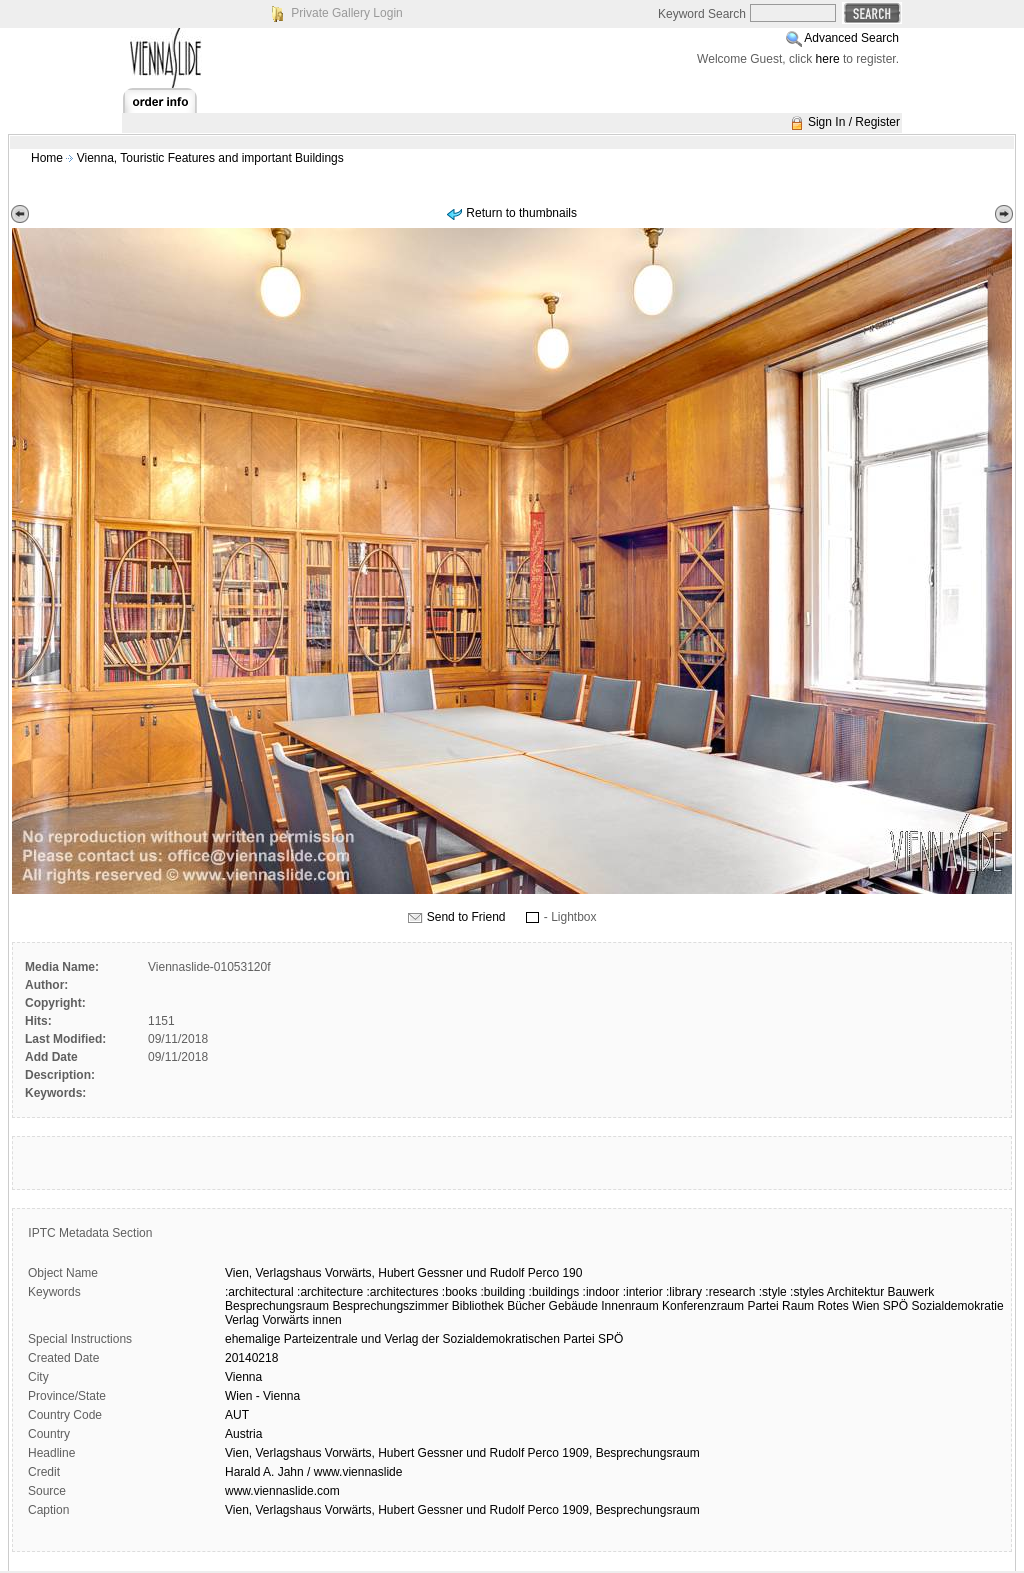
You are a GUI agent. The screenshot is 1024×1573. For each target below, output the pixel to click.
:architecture (330, 1292)
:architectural (259, 1292)
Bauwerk (910, 1292)
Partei (762, 1306)
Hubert (396, 1273)
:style (773, 1292)
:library (684, 1292)
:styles (807, 1292)
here (828, 59)
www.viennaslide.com (282, 1491)
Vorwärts (285, 1320)
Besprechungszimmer (390, 1306)
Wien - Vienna (262, 1396)
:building (503, 1292)
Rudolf (507, 1273)
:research (730, 1292)
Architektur (855, 1292)
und (476, 1273)
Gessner (440, 1273)
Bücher (526, 1306)
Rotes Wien (848, 1306)
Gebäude (573, 1306)
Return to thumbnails (521, 213)
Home (47, 158)
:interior (643, 1292)
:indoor (601, 1292)
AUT (237, 1415)
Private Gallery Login (346, 13)
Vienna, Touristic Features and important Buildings (210, 158)
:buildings (554, 1292)
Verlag (242, 1320)
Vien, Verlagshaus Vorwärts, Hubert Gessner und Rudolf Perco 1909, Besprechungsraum (462, 1453)
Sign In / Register (854, 122)
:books (459, 1292)
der (430, 1339)
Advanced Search (851, 38)
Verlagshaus (288, 1273)
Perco (543, 1273)
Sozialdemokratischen (501, 1339)
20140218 (251, 1358)
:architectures (402, 1292)
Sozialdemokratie (958, 1306)
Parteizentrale (321, 1339)
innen (326, 1320)
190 (572, 1273)
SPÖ (895, 1306)
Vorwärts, (350, 1273)
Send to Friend (466, 917)
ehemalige (252, 1339)
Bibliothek (478, 1306)
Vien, (238, 1273)
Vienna (243, 1377)
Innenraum (629, 1306)
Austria (243, 1434)
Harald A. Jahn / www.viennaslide (313, 1472)
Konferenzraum (703, 1306)
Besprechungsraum (277, 1306)
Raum (798, 1306)
